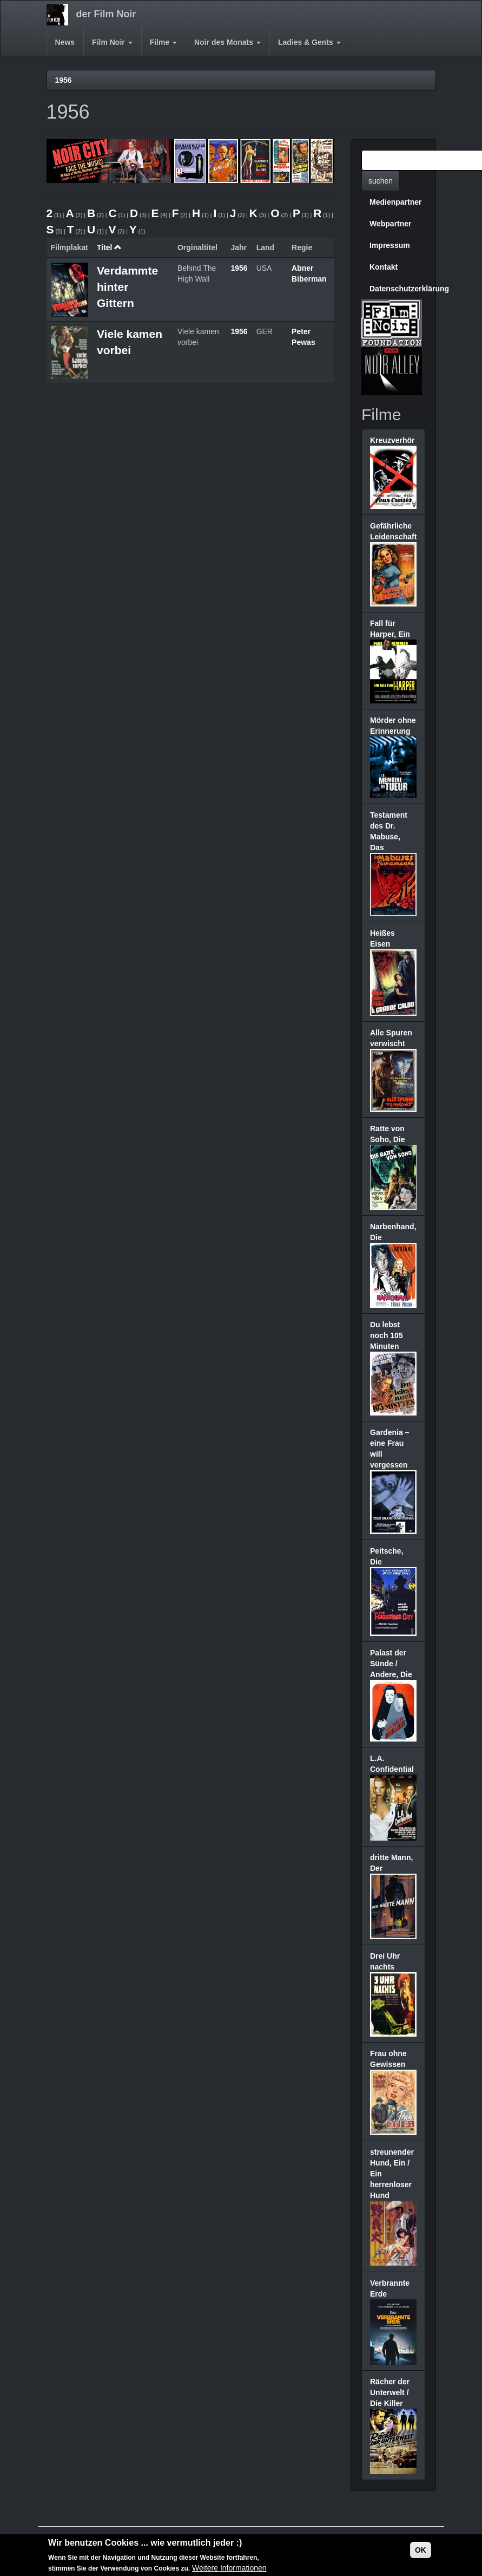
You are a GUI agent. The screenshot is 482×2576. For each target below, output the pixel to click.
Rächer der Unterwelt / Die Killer (390, 2392)
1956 (63, 80)
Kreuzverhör (392, 440)
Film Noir (112, 42)
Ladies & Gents (309, 42)
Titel (109, 247)
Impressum (389, 245)
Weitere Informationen (229, 2569)
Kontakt (383, 267)
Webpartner (390, 223)
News (65, 42)
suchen (380, 181)
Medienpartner (395, 202)
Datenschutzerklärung (397, 288)
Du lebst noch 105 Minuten (386, 1335)
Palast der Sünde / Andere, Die (391, 1663)
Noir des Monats (227, 42)
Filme (163, 42)
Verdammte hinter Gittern (127, 286)
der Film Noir (106, 14)
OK (420, 2551)
